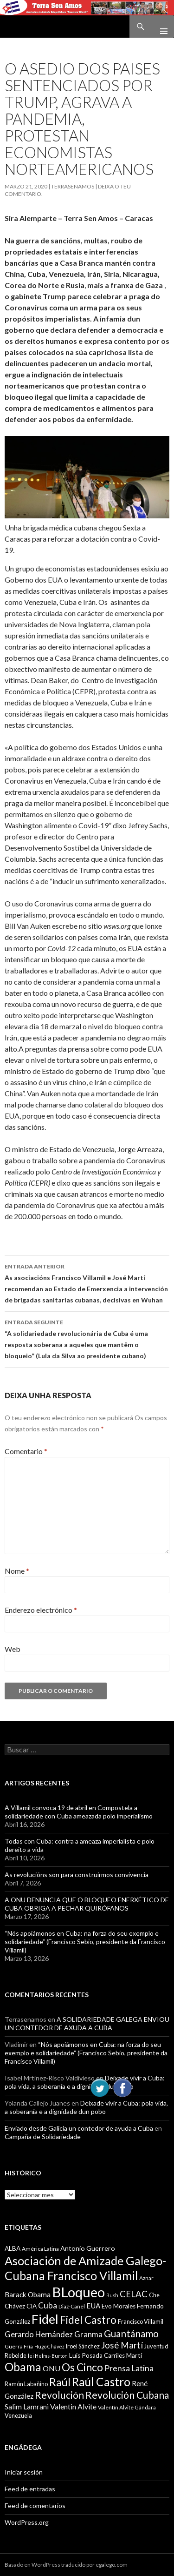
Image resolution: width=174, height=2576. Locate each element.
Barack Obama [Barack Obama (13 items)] (28, 2294)
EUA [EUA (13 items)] (93, 2305)
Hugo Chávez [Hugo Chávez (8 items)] (49, 2346)
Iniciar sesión (24, 2472)
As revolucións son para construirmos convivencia (76, 1874)
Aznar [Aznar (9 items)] (146, 2277)
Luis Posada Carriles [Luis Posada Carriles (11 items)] (97, 2355)
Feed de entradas (30, 2489)
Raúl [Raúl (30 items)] (60, 2381)
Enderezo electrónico (41, 1609)
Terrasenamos (72, 186)
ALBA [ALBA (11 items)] (12, 2248)
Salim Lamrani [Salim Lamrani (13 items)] (27, 2406)
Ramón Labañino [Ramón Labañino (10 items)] (26, 2384)
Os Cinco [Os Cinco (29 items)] (82, 2367)
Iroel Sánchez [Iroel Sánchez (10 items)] (83, 2346)
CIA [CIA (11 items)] (31, 2306)
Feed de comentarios (35, 2505)
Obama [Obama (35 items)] (23, 2367)
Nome (17, 1570)
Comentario (26, 1451)
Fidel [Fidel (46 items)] (45, 2319)
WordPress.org (27, 2522)
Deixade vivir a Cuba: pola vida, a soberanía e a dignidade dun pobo (85, 2082)
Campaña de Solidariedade (43, 2136)
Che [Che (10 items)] (154, 2295)
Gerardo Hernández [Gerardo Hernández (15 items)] (39, 2334)
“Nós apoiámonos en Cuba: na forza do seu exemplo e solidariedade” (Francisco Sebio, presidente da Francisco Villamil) (85, 1941)
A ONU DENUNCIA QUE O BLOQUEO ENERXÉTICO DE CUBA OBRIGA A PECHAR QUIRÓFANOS (87, 1904)
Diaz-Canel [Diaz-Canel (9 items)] (71, 2306)
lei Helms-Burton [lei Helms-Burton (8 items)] (48, 2356)
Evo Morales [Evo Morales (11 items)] (118, 2306)
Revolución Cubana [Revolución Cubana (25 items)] (127, 2395)
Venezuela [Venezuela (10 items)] (18, 2415)
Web (12, 1648)
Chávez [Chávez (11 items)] (15, 2306)
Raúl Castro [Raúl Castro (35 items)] (101, 2381)
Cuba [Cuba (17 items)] (47, 2305)
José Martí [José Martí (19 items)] (122, 2345)
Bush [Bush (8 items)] (112, 2295)
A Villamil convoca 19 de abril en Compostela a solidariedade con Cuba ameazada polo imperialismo (79, 1812)
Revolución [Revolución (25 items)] (59, 2395)
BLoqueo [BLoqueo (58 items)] (78, 2292)
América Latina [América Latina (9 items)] (40, 2248)
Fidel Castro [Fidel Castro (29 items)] (88, 2320)
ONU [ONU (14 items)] (51, 2368)
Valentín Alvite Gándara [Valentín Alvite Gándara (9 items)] (127, 2407)
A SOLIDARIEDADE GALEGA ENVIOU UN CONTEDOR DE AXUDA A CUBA (87, 2023)
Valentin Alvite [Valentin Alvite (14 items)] (73, 2406)
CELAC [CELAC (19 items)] (134, 2294)
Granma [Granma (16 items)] (88, 2334)
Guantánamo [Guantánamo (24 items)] (131, 2333)
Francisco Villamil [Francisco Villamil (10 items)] (140, 2321)
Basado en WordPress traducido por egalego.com (66, 2564)
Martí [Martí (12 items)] (134, 2355)
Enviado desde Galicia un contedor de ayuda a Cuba (79, 2128)
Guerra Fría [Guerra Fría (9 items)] (19, 2346)
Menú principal (160, 26)
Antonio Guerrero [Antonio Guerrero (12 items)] (87, 2248)
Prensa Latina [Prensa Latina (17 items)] (129, 2368)
